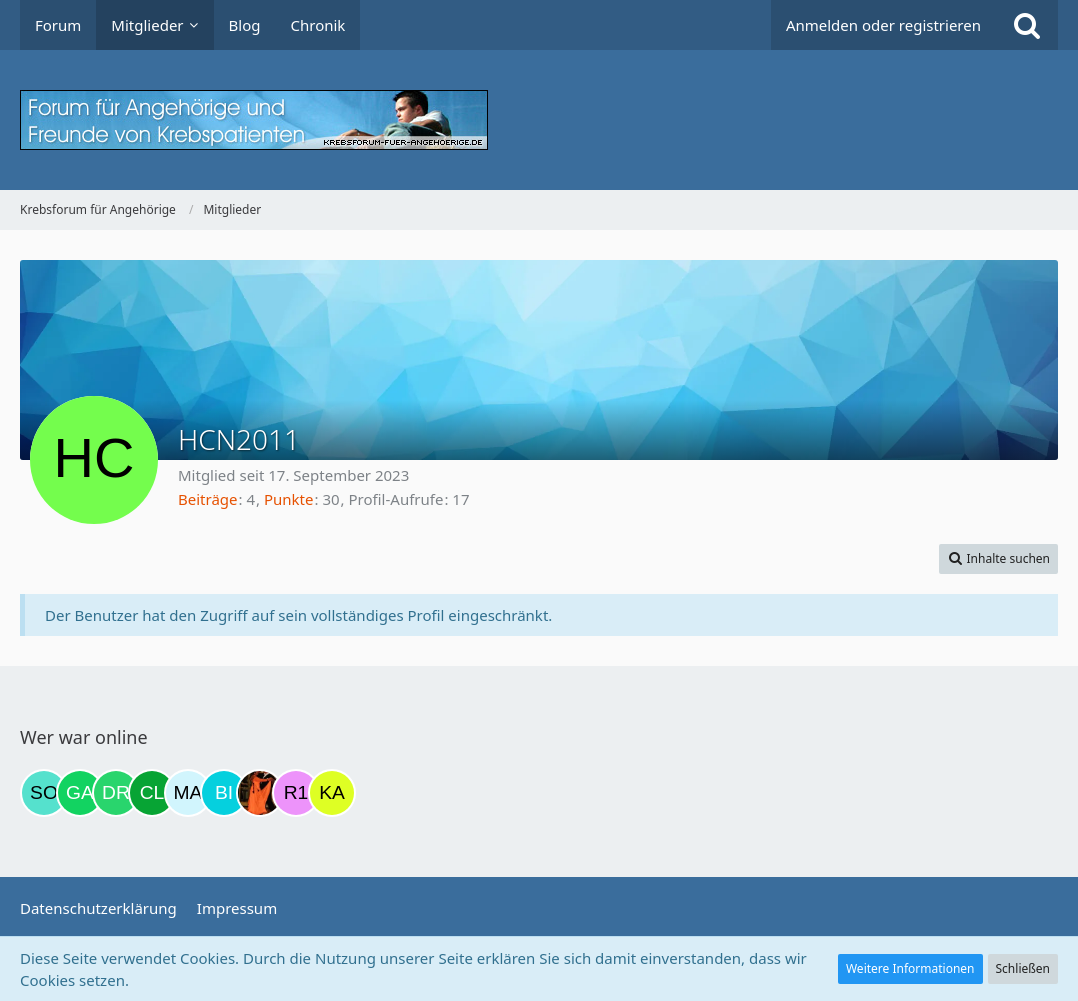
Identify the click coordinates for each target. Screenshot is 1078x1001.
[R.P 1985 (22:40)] (296, 793)
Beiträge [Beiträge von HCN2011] (208, 499)
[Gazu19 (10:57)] (80, 793)
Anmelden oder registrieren (883, 25)
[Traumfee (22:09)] (260, 793)
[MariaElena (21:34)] (188, 793)
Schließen (1023, 968)
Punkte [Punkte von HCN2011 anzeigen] (289, 499)
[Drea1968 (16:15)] (116, 793)
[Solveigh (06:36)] (44, 793)
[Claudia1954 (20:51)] (152, 793)
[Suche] (1027, 25)
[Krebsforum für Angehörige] (539, 120)
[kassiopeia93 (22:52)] (332, 793)
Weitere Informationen (910, 968)
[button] (998, 559)
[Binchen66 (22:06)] (224, 793)
